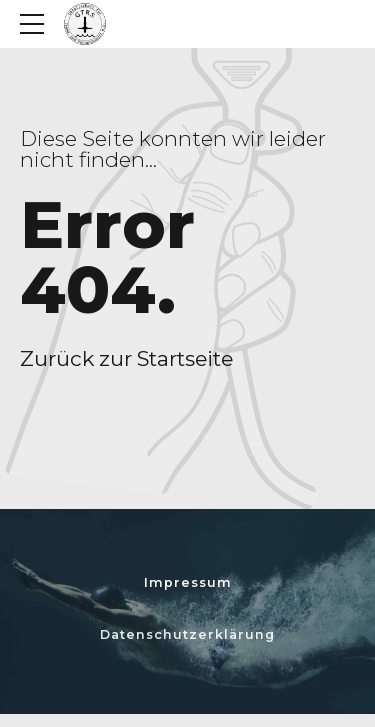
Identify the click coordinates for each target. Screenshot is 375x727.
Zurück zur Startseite (126, 358)
